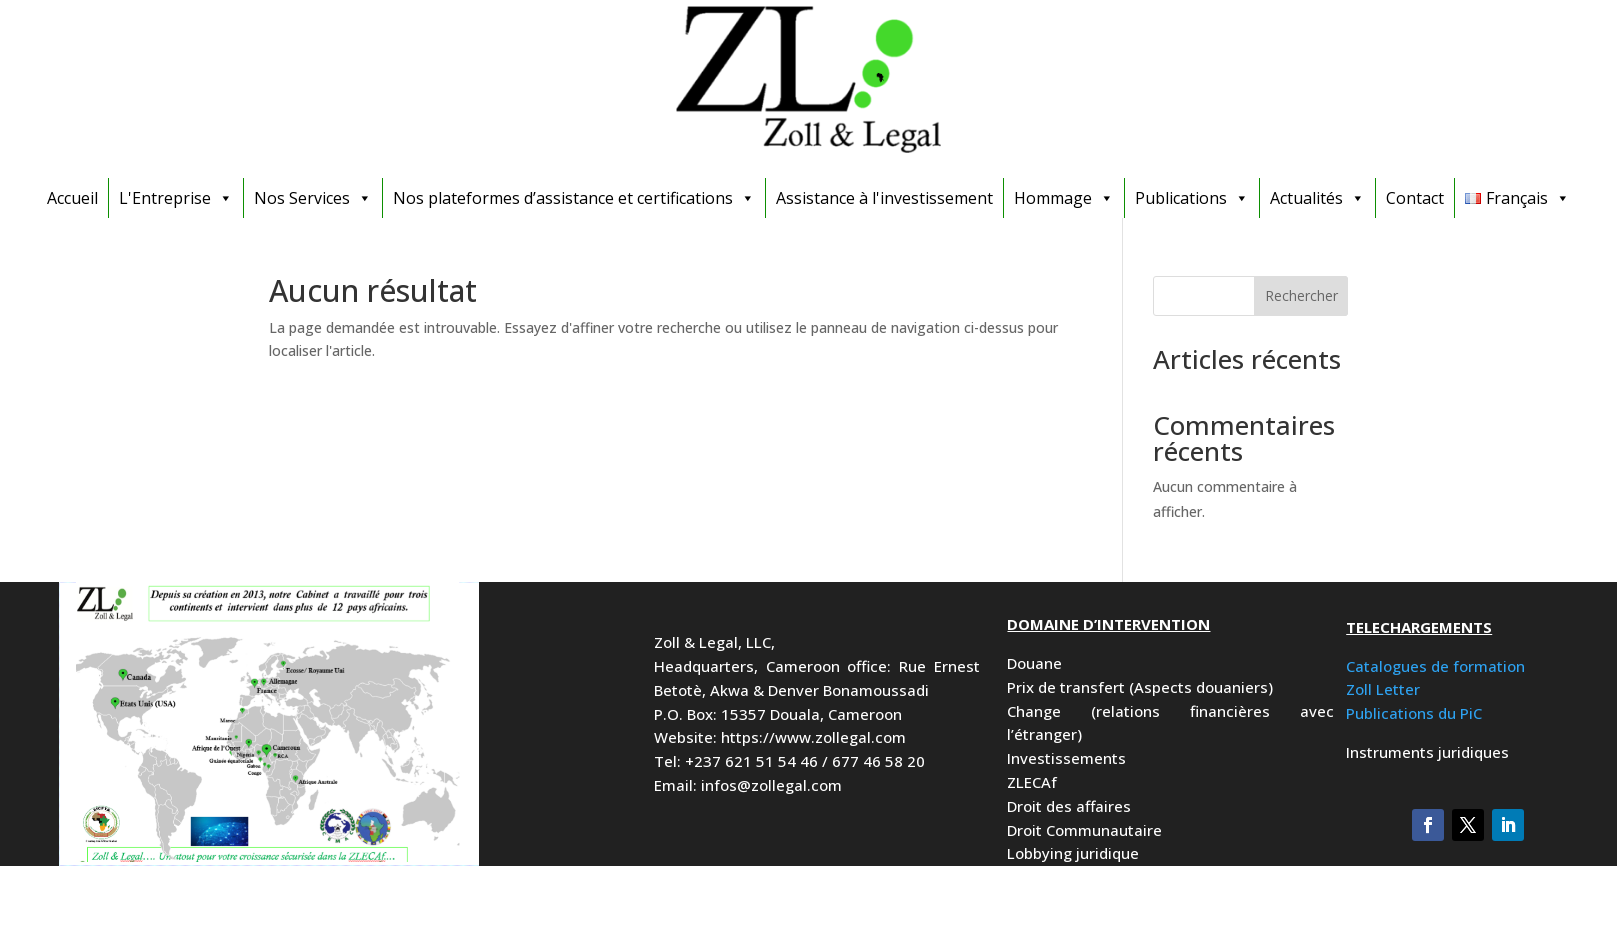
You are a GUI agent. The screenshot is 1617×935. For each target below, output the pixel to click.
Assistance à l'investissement (884, 198)
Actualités (1317, 198)
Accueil (72, 198)
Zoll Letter (1383, 689)
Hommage (1064, 198)
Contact (1415, 198)
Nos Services (313, 198)
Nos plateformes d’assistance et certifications (574, 198)
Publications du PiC (1414, 713)
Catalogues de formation (1435, 666)
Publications (1192, 198)
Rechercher (1301, 295)
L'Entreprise (176, 198)
